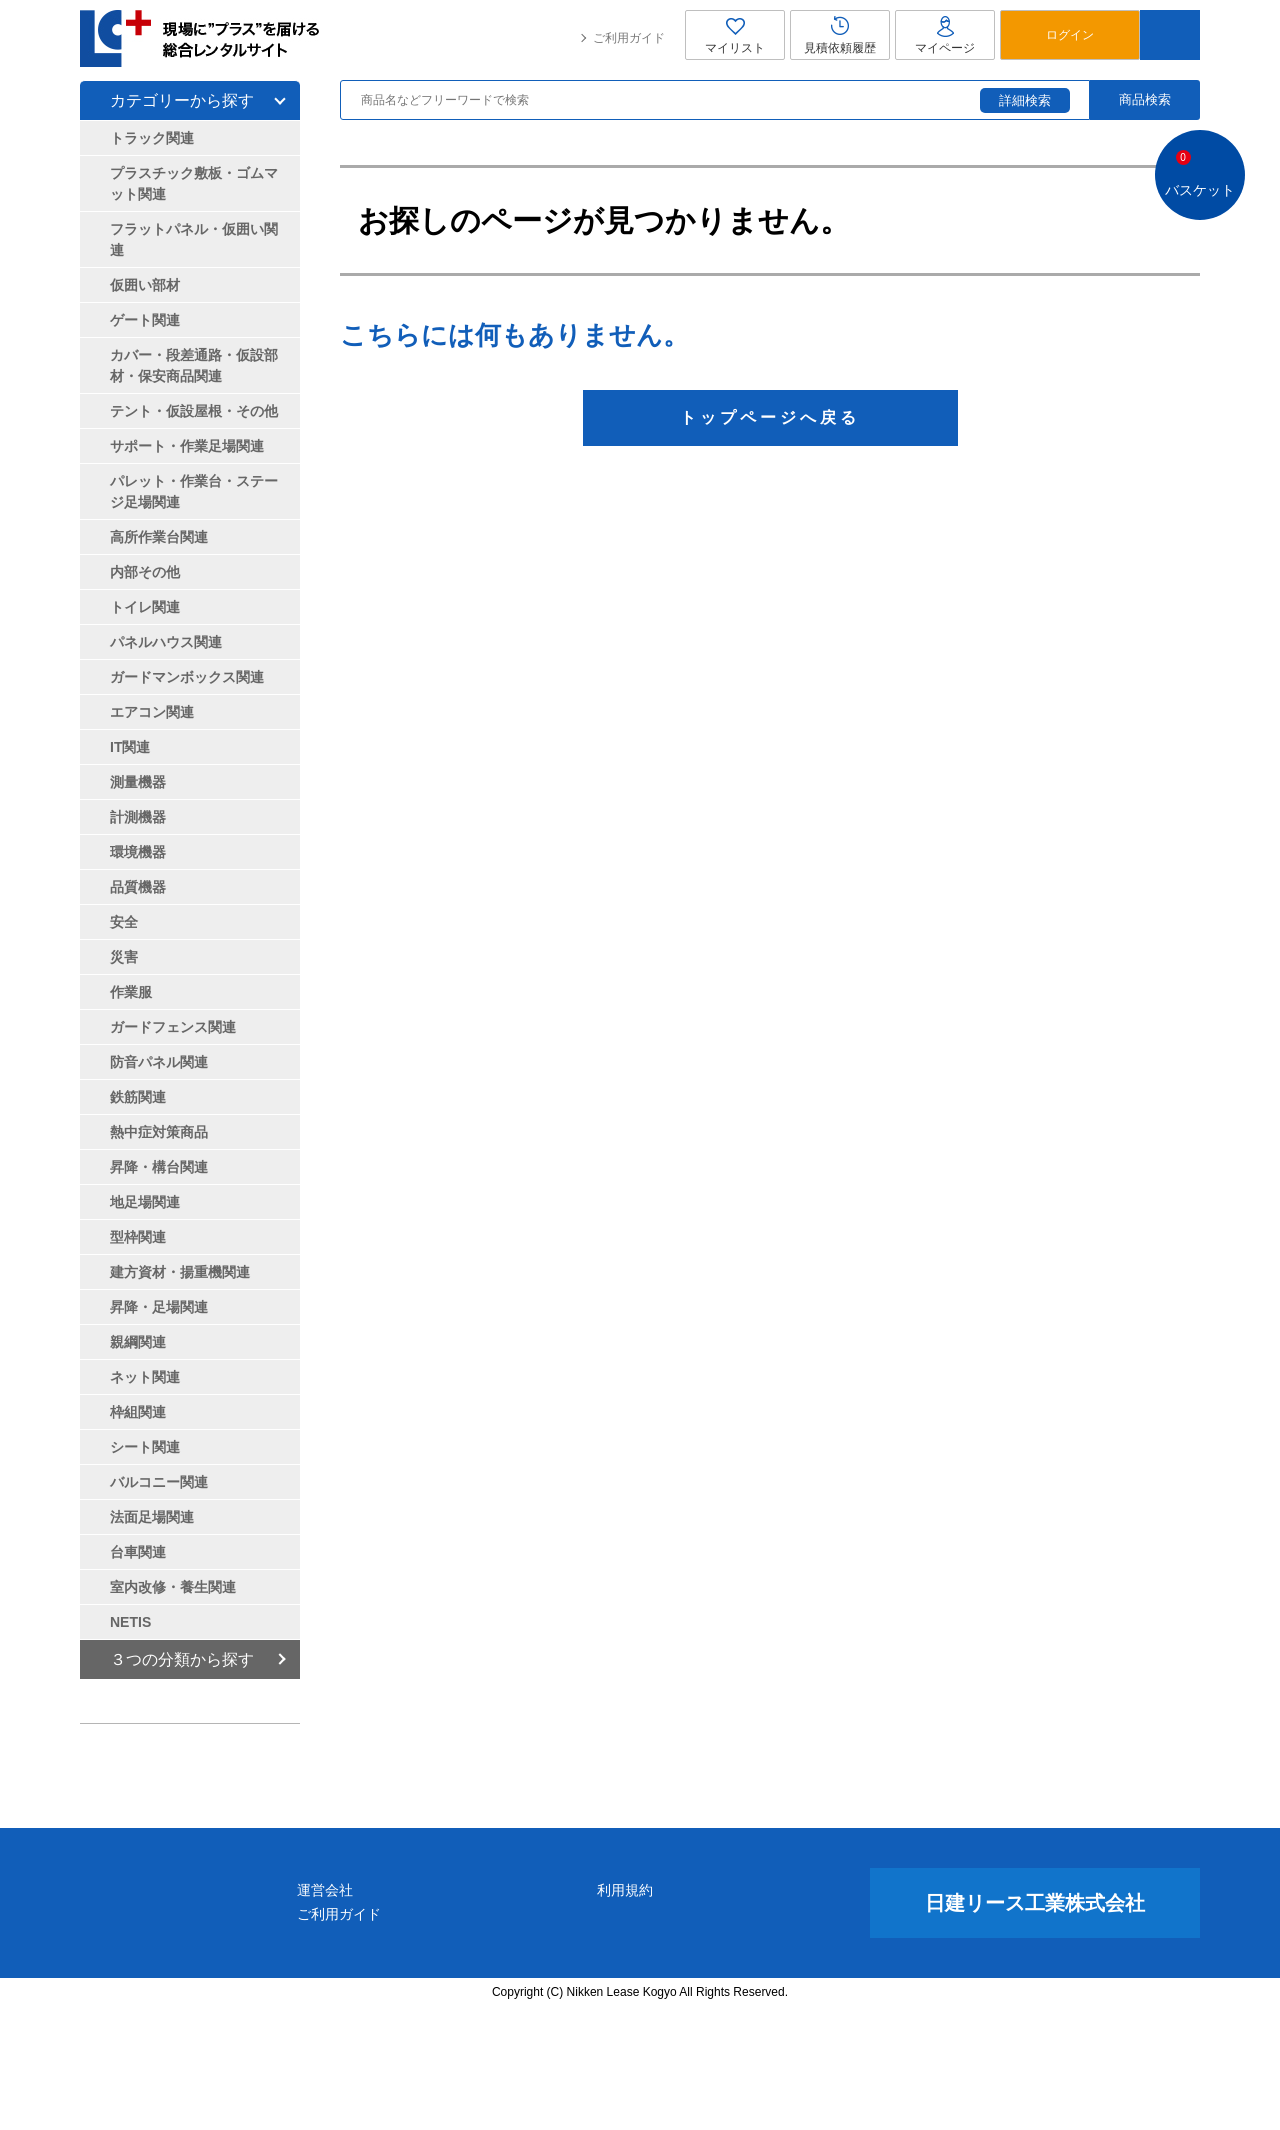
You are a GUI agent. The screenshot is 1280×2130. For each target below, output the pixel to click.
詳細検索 (1025, 100)
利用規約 (723, 2011)
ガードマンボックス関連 (187, 677)
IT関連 (130, 747)
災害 (124, 957)
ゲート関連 (145, 320)
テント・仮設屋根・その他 (194, 411)
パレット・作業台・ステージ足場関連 (194, 491)
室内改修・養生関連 (173, 1587)
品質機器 (138, 887)
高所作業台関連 (159, 537)
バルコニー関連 (159, 1482)
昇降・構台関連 (159, 1167)
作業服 (131, 992)
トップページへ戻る (770, 417)
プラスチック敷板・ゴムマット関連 (194, 183)
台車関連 (138, 1552)
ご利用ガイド (629, 38)
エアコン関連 (152, 712)
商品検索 (1145, 99)
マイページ (945, 35)
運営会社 (519, 2011)
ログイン (1070, 35)
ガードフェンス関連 (173, 1027)
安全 (124, 922)
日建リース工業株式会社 (1035, 2024)
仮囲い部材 (145, 285)
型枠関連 (138, 1237)
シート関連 (145, 1447)
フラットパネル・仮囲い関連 (194, 239)
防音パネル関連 (159, 1062)
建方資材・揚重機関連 (180, 1272)
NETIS (130, 1622)
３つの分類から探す (182, 1659)
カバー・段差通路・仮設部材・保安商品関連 (194, 365)
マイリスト (735, 35)
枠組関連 (138, 1412)
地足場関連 (145, 1202)
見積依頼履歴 (840, 35)
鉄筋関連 (138, 1097)
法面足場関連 (152, 1517)
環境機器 (138, 852)
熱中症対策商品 (159, 1132)
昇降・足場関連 (159, 1307)
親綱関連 (138, 1342)
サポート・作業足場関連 (187, 446)
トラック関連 (152, 138)
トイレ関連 (145, 607)
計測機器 (138, 817)
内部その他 (145, 572)
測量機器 (138, 782)
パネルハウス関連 (166, 642)
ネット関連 (145, 1377)
